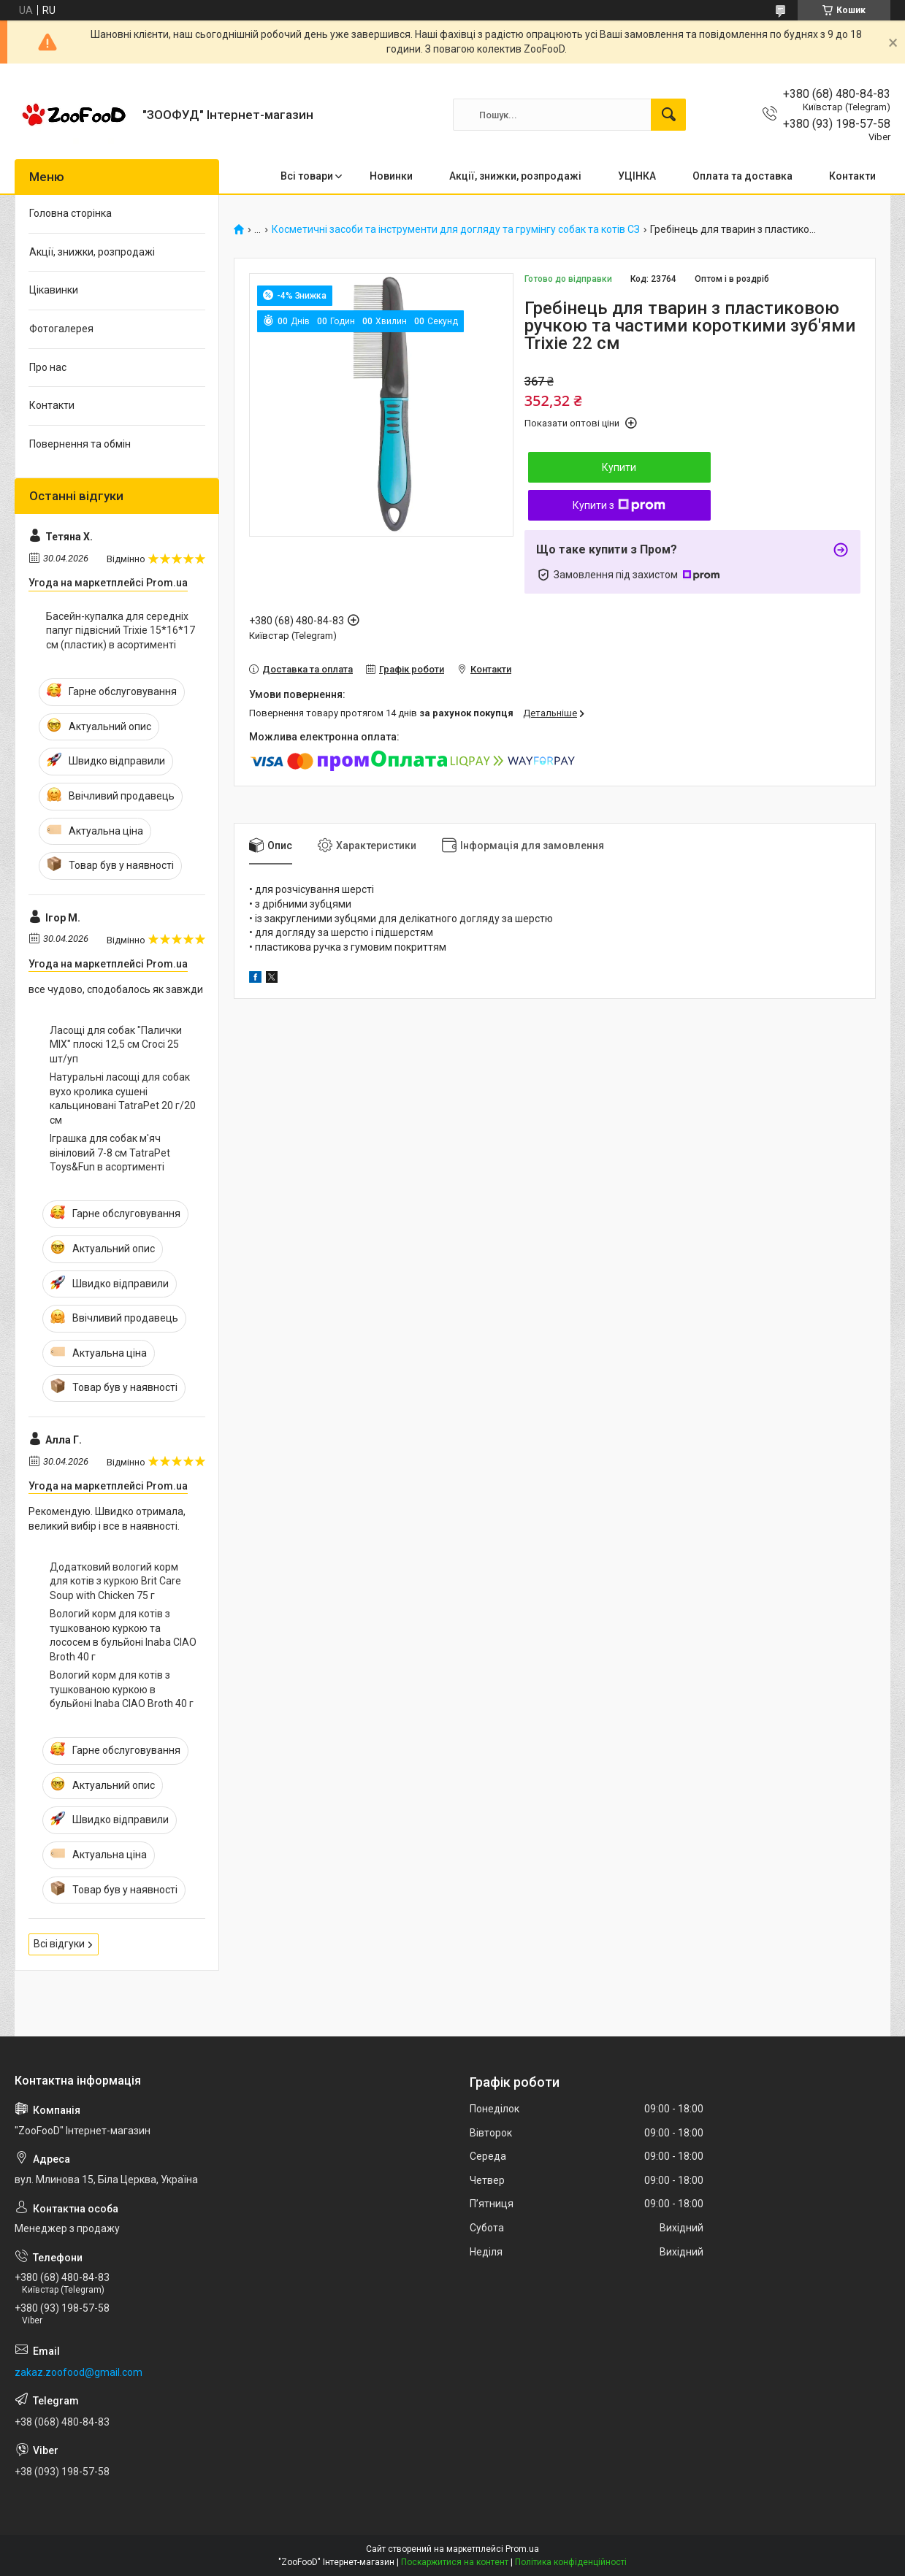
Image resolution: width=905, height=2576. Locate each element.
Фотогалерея (61, 328)
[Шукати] (668, 115)
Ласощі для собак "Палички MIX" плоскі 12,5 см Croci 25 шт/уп (116, 1044)
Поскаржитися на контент (454, 2562)
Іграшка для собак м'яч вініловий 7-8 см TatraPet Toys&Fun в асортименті (110, 1152)
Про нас (47, 367)
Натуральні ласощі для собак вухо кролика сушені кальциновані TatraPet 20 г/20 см (123, 1098)
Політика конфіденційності (571, 2562)
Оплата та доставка (742, 176)
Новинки (391, 176)
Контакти (852, 176)
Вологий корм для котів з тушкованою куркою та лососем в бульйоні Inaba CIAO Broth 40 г (123, 1635)
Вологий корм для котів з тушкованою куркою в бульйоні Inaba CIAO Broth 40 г (122, 1689)
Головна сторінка (70, 213)
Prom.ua (522, 2549)
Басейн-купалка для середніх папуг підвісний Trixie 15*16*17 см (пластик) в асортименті (120, 630)
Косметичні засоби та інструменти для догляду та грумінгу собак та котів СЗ (456, 229)
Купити (619, 467)
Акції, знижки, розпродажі (515, 176)
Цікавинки (53, 290)
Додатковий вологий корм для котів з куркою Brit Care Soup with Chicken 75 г (115, 1581)
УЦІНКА (637, 176)
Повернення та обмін (80, 444)
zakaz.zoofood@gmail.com (78, 2372)
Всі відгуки (59, 1944)
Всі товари (306, 176)
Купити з (619, 505)
